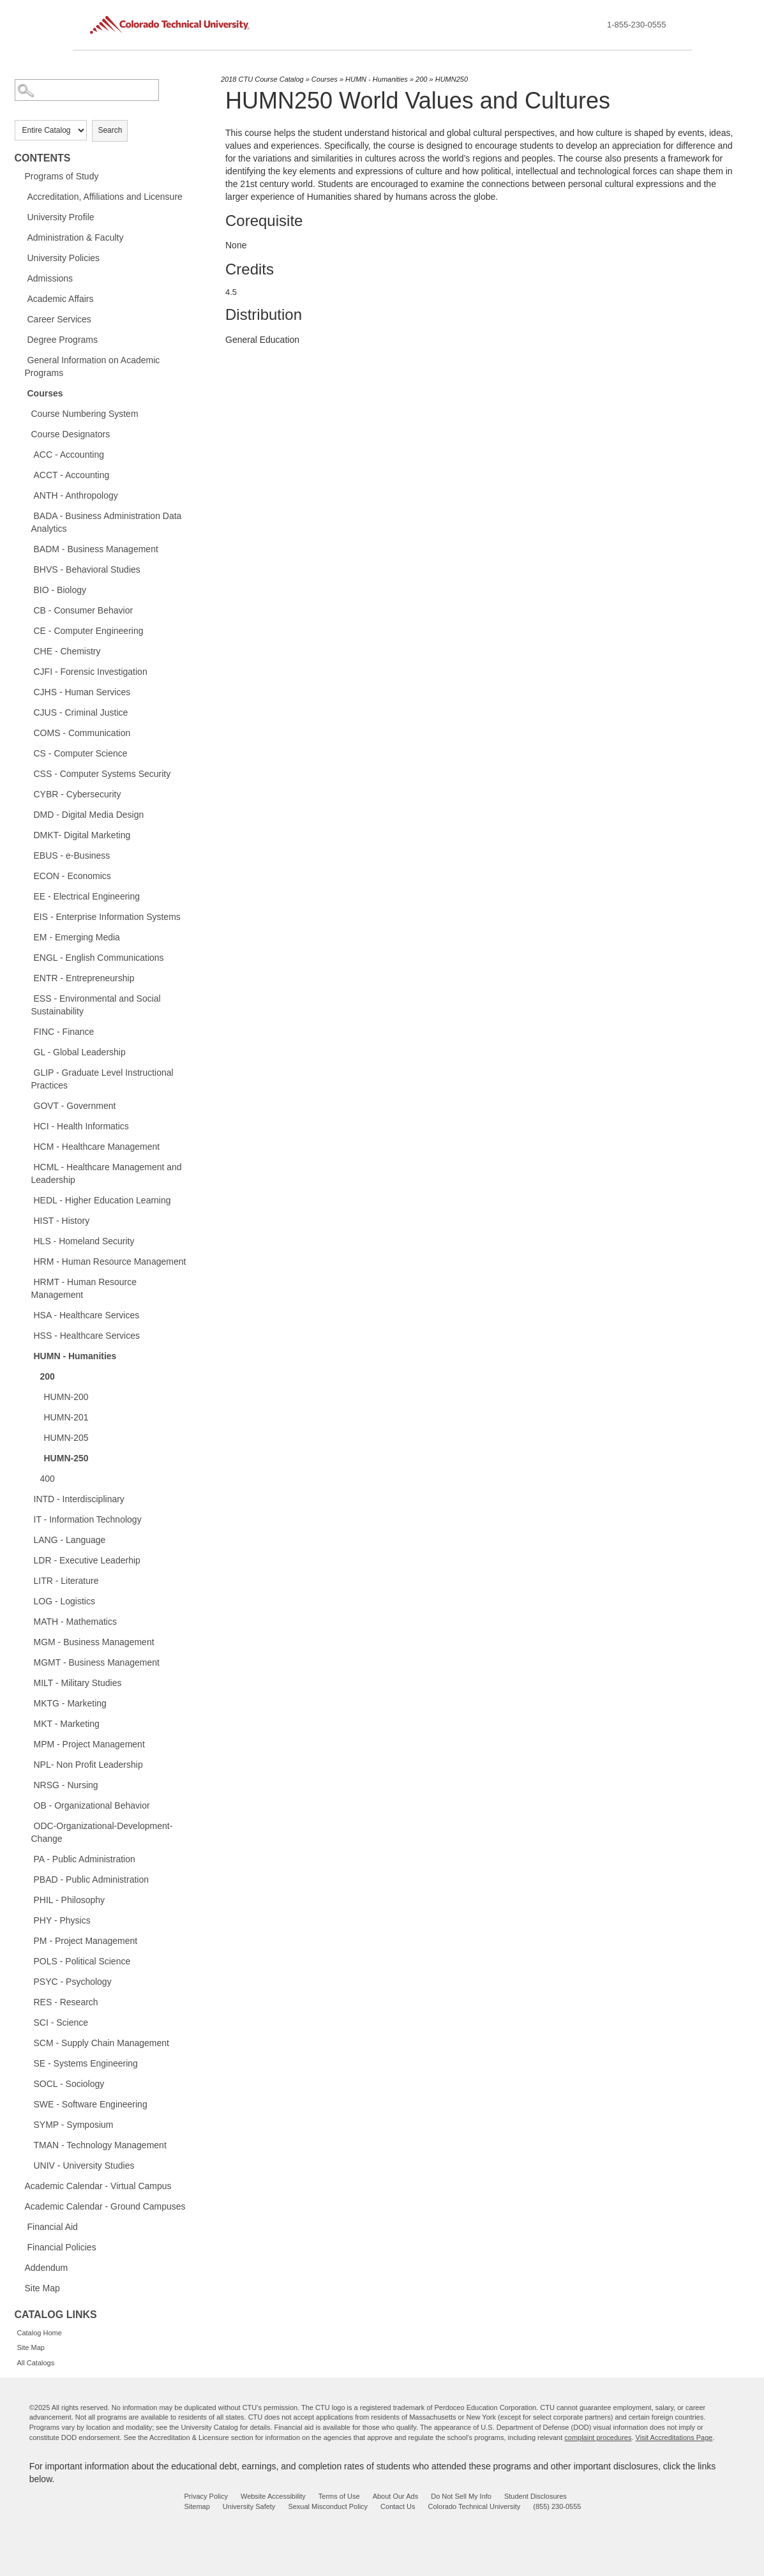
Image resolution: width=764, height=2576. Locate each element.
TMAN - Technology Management (100, 2145)
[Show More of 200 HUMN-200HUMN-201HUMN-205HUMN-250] (33, 1375)
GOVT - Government (75, 1106)
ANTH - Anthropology (76, 495)
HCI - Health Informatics (81, 1126)
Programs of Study (62, 176)
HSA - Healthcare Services (87, 1315)
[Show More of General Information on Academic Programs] (21, 359)
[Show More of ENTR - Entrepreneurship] (27, 977)
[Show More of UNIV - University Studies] (27, 2164)
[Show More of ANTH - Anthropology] (27, 494)
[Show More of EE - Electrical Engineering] (27, 895)
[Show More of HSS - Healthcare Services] (27, 1335)
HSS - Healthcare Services (87, 1335)
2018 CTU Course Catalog (262, 79)
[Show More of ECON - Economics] (27, 875)
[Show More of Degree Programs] (21, 339)
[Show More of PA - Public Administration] (27, 1858)
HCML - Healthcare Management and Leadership (106, 1173)
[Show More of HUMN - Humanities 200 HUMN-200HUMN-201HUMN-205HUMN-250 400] (27, 1355)
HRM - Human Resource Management (110, 1261)
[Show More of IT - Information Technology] (27, 1518)
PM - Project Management (86, 1941)
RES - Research (66, 2002)
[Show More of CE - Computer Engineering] (27, 630)
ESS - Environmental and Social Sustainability (96, 1004)
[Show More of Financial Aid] (21, 2226)
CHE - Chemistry (67, 651)
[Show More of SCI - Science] (27, 2021)
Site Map (42, 2288)
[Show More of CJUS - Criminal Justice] (27, 711)
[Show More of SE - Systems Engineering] (27, 2062)
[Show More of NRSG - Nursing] (27, 1784)
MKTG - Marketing (70, 1703)
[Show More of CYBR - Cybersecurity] (27, 793)
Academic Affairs (60, 299)
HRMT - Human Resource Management (84, 1288)
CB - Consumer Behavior (83, 610)
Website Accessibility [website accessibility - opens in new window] (273, 2496)
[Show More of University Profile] (21, 216)
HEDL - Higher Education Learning (102, 1200)
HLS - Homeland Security (84, 1241)
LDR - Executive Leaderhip (87, 1560)
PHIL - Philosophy (69, 1900)
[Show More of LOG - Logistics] (27, 1600)
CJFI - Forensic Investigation (90, 672)
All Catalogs (36, 2363)
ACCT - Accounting (72, 475)
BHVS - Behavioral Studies (87, 569)
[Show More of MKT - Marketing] (27, 1723)
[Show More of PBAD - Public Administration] (27, 1878)
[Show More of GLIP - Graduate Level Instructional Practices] (27, 1072)
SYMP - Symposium (74, 2125)
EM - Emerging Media (77, 937)
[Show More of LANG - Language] (27, 1539)
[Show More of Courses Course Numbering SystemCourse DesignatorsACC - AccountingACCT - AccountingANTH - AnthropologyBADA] (21, 392)
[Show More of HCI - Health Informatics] (27, 1125)
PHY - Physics (62, 1920)
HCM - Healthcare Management (97, 1146)
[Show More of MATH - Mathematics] (27, 1621)
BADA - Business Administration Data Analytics (106, 522)
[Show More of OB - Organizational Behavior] (27, 1804)
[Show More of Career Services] (21, 318)
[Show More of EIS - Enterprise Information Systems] (27, 916)
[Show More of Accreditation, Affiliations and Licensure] (21, 196)
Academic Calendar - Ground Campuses (105, 2206)
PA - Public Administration (84, 1859)
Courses (45, 393)
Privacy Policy (205, 2496)
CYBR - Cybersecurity (77, 794)
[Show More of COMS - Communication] (27, 732)
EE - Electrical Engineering (87, 896)
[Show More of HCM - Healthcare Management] (27, 1146)
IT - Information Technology (88, 1519)
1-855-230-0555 (636, 24)
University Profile (60, 217)
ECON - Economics (72, 876)
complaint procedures (597, 2437)
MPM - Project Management (89, 1744)
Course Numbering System (85, 414)
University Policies (63, 258)
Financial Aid (52, 2227)
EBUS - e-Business (72, 855)
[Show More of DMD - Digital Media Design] (27, 814)
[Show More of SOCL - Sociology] (27, 2083)
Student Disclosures (535, 2496)
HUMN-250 (66, 1458)
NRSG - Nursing (66, 1785)
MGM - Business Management (94, 1642)
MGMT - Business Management (97, 1662)
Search (110, 130)
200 (47, 1376)
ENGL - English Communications (99, 958)
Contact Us (397, 2506)
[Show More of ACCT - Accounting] (27, 474)
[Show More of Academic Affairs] (21, 298)
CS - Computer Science (81, 753)
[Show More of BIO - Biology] (27, 589)
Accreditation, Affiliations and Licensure (105, 197)
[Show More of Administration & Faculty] (21, 236)
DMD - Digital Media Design (89, 815)
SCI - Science (61, 2022)
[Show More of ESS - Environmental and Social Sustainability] (27, 997)
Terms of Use (339, 2496)
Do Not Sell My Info (461, 2496)
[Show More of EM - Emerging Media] (27, 936)
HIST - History (62, 1221)
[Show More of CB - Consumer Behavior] (27, 609)
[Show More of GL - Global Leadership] (27, 1051)
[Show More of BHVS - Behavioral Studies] (27, 568)
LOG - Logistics (64, 1601)
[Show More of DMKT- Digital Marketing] (27, 834)
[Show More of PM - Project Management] (27, 1940)
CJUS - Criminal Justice (81, 712)
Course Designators (70, 434)
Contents (43, 158)
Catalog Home (39, 2333)
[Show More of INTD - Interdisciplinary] (27, 1498)
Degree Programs (62, 340)
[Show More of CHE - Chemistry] (27, 650)
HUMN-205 (66, 1438)
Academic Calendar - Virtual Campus (98, 2186)
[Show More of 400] (33, 1478)
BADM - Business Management (96, 549)
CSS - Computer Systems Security (102, 774)
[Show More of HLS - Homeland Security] (27, 1240)
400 (47, 1478)
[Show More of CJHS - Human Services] (27, 691)
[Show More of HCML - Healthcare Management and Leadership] (27, 1166)
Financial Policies (61, 2247)
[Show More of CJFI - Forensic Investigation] (27, 671)
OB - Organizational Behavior (92, 1805)
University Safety (249, 2506)
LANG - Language (70, 1540)
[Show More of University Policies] (21, 257)
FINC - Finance (64, 1032)
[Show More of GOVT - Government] (27, 1105)
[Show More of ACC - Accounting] (27, 454)
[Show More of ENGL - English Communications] (27, 957)
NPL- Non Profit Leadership (88, 1764)
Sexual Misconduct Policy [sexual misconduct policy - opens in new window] (328, 2506)
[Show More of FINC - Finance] (27, 1031)
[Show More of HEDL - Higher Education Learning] (27, 1199)
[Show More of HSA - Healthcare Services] (27, 1314)
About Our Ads (396, 2496)
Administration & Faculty (75, 237)
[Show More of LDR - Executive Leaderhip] (27, 1559)
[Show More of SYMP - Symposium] (27, 2124)
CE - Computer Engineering (89, 631)
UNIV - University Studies (84, 2165)
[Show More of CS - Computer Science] (27, 752)
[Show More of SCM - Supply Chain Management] (27, 2042)
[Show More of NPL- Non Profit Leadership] (27, 1764)
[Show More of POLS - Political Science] (27, 1960)
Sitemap (196, 2506)
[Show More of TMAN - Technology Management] (27, 2144)
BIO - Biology (60, 590)
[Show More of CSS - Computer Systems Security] (27, 773)
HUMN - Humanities (75, 1356)
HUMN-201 (66, 1417)
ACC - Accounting (69, 454)
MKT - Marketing (67, 1724)
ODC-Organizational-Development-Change (102, 1832)
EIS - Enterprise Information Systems (107, 917)
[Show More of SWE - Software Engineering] (27, 2103)
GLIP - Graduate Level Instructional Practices (102, 1078)
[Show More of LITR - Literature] (27, 1580)
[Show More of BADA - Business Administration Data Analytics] (27, 515)
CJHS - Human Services (82, 692)
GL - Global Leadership (80, 1052)
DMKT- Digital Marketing (82, 835)
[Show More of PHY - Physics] (27, 1919)
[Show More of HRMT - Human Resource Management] (27, 1281)
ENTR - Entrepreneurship (84, 978)
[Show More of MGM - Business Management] (27, 1641)
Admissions (50, 278)
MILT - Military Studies (78, 1683)
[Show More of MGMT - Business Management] (27, 1661)
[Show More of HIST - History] (27, 1220)
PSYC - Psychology (73, 1982)
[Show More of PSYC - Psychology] (27, 1981)
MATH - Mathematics (75, 1621)
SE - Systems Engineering (86, 2063)
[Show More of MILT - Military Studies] (27, 1682)
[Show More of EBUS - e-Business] (27, 854)
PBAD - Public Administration (91, 1879)
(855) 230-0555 (557, 2506)
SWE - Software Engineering (90, 2104)
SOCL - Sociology (69, 2084)
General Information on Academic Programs (92, 366)
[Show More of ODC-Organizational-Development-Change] (27, 1825)
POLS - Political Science (82, 1961)
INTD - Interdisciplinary (79, 1499)
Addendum (46, 2268)
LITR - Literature (66, 1581)
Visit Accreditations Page (674, 2437)
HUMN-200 (66, 1397)
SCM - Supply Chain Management (101, 2043)
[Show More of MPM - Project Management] (27, 1743)
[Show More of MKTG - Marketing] (27, 1702)
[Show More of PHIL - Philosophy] (27, 1899)
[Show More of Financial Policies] (21, 2246)
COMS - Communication (82, 733)
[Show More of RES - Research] (27, 2001)
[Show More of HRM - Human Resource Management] (27, 1260)
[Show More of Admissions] (21, 277)
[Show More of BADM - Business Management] (27, 548)
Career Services (59, 319)
